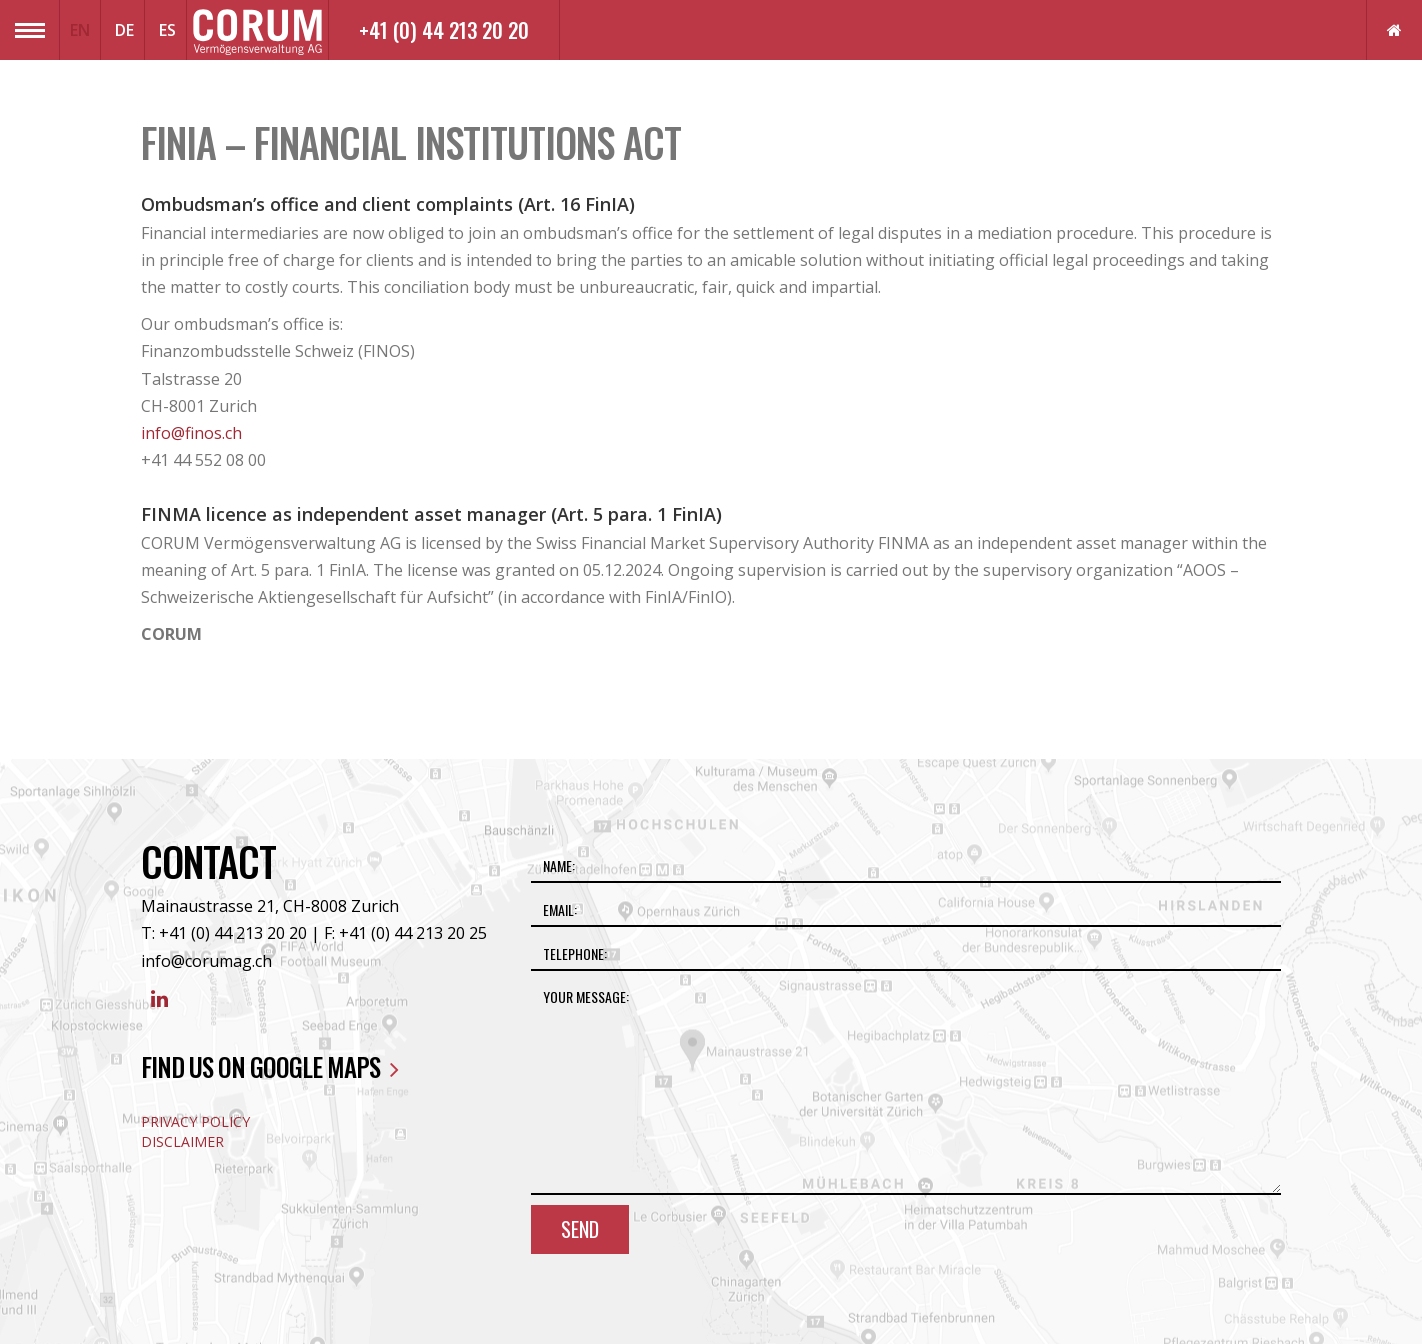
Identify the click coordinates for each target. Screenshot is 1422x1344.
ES (167, 30)
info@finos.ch (191, 433)
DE (124, 30)
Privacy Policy (195, 1121)
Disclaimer (182, 1141)
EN (80, 30)
